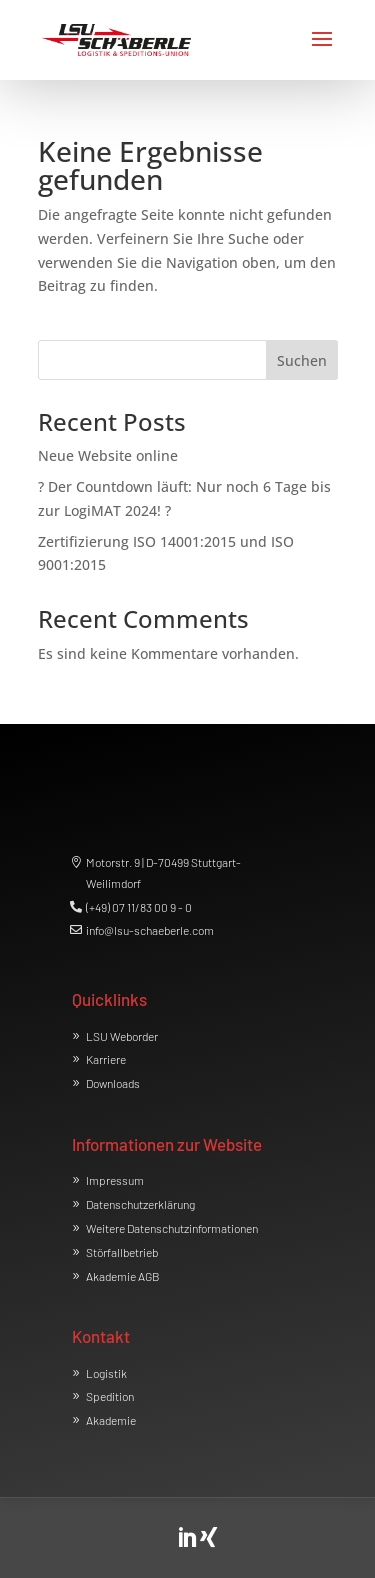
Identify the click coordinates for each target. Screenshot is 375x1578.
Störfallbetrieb (122, 1252)
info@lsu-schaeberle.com (150, 930)
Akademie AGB (123, 1276)
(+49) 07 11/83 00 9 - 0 (139, 907)
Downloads (113, 1083)
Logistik (106, 1373)
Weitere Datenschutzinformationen (172, 1228)
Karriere (106, 1059)
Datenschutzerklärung (140, 1204)
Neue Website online (108, 455)
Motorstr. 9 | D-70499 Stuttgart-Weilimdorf (163, 872)
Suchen (302, 360)
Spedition (110, 1396)
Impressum (115, 1180)
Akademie (111, 1420)
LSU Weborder (122, 1036)
